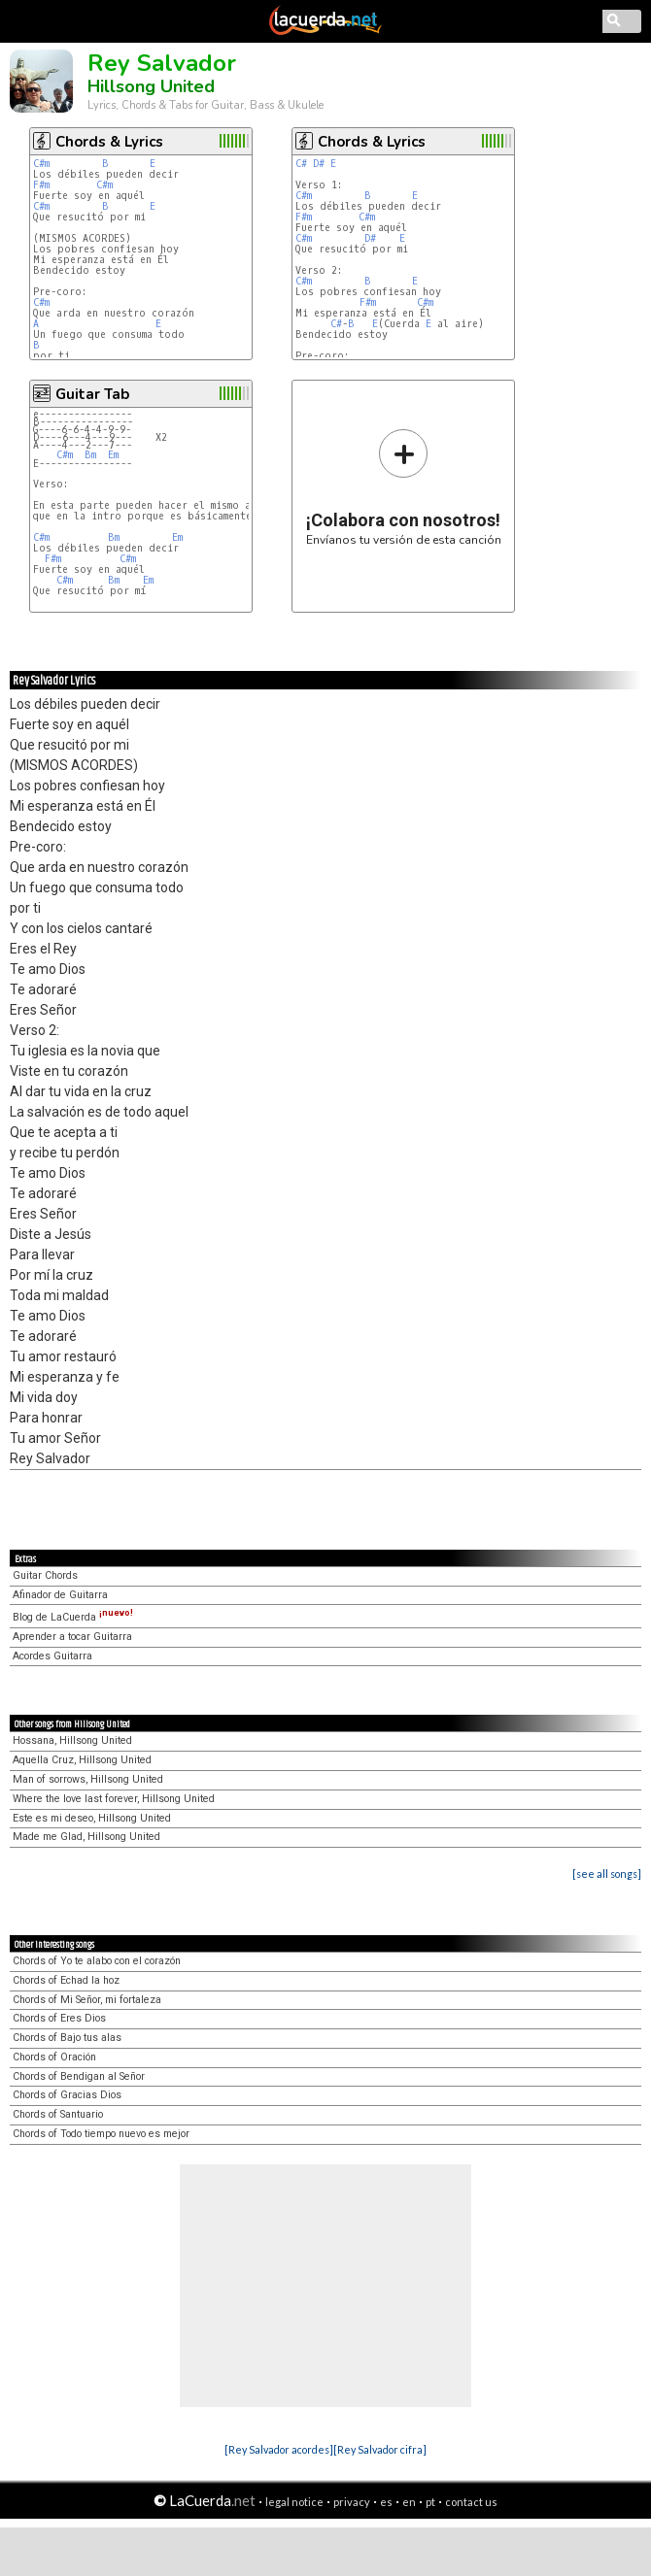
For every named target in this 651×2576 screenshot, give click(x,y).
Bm (90, 455)
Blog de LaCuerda (73, 1617)
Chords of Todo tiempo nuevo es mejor (101, 2133)
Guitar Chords (45, 1575)
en (409, 2501)
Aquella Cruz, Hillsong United (82, 1760)
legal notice (294, 2501)
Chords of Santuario (58, 2114)
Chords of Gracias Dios (67, 2095)
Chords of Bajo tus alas (67, 2037)
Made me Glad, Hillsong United (86, 1836)
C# (301, 163)
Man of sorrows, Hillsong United (88, 1779)
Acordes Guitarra (52, 1656)
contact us (471, 2501)
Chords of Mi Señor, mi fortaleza (87, 1999)
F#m (41, 185)
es (386, 2501)
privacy (351, 2501)
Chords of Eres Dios (59, 2018)
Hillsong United (151, 86)
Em (113, 455)
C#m (41, 163)
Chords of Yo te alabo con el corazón (97, 1961)
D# (319, 163)
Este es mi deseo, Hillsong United (92, 1818)
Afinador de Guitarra (60, 1595)
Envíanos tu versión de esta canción (403, 487)
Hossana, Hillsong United (72, 1740)
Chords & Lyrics (109, 141)
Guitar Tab (92, 394)
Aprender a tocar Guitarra (72, 1636)
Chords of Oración (54, 2057)
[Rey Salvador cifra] (380, 2449)
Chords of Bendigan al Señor (79, 2076)
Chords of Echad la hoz (66, 1980)
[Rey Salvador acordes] (278, 2449)
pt (430, 2501)
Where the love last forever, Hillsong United (114, 1798)
